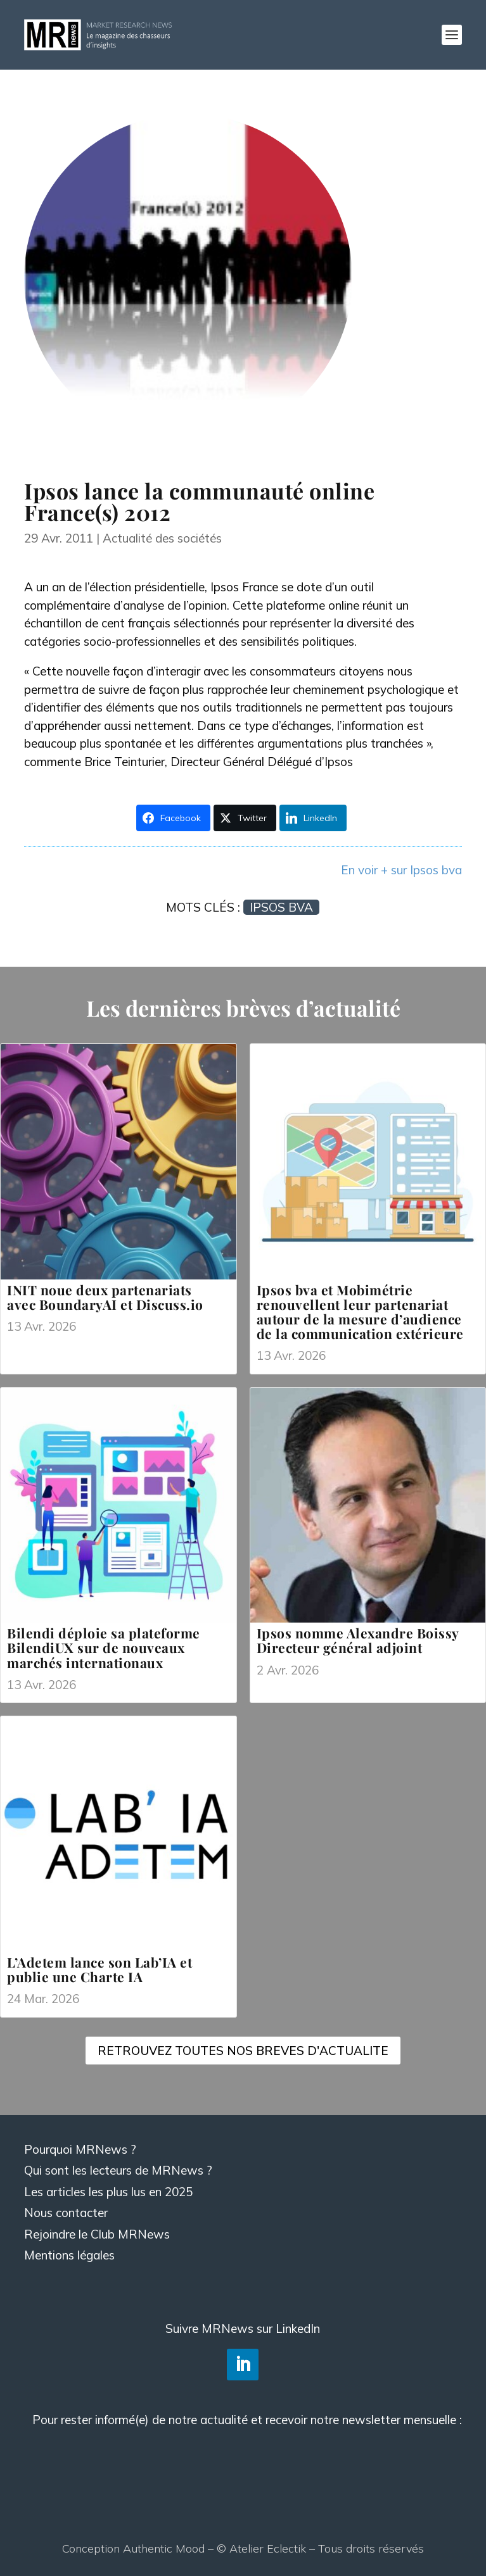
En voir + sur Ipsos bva (401, 869)
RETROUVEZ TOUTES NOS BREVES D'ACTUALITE (243, 2050)
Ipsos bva (281, 907)
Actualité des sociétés (162, 538)
